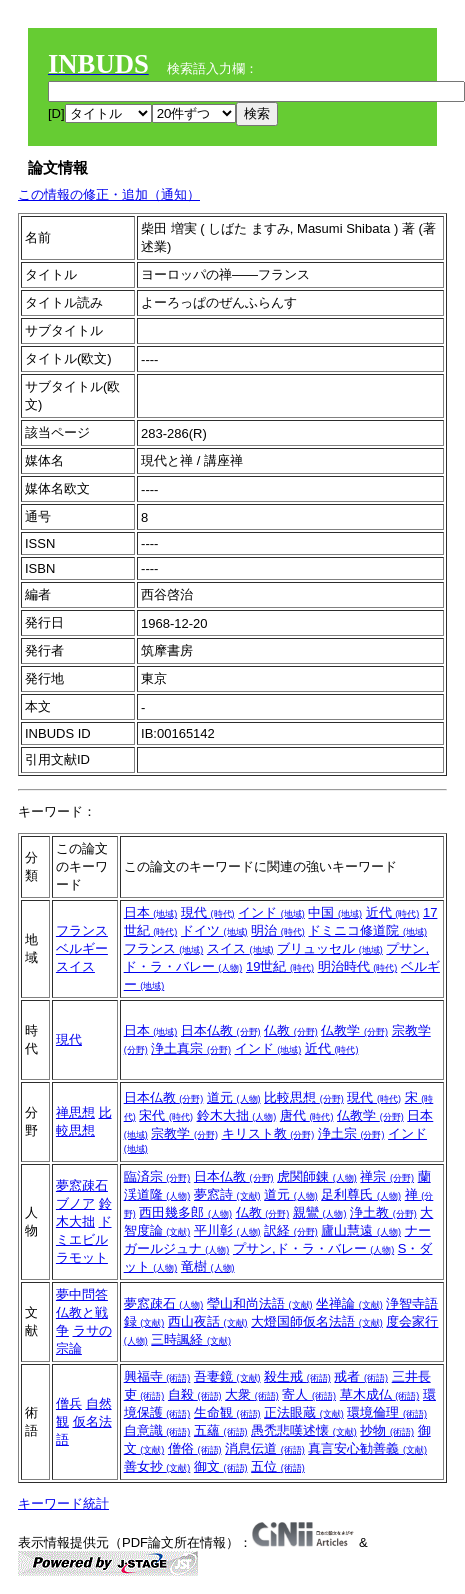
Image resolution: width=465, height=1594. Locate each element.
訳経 (291, 1230)
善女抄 (157, 1466)
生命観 (227, 1412)
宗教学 (184, 1133)
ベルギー (82, 948)
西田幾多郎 (185, 1212)
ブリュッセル (330, 948)
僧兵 (69, 1403)
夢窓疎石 (82, 1185)
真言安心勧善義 (367, 1448)
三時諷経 (191, 1339)
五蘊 (221, 1430)
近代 (393, 912)
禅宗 (387, 1176)
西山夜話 (208, 1321)
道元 (234, 1097)
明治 (278, 930)
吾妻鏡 (227, 1376)
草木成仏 (380, 1394)
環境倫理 (387, 1412)
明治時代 (358, 966)
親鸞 (320, 1212)
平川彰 (227, 1230)
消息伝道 (265, 1448)
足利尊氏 (361, 1194)
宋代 (166, 1115)
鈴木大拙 (237, 1115)
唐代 (307, 1115)
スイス (75, 966)
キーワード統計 (63, 1503)
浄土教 (383, 1212)
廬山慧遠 (361, 1230)
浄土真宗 (191, 1048)
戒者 (361, 1376)
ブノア (75, 1203)
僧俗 (195, 1448)
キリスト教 (268, 1133)
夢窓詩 (227, 1194)
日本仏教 (221, 1030)
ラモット (82, 1257)
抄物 (387, 1430)
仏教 (291, 1030)
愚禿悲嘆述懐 (304, 1430)
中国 (335, 912)
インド (271, 912)
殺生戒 (297, 1376)
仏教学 (354, 1030)
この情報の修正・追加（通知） (109, 194)
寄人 (309, 1394)
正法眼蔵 (304, 1412)
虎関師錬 (317, 1176)
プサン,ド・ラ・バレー (313, 1248)
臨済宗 (157, 1176)
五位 (278, 1466)
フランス (82, 930)
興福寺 (157, 1376)
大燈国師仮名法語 (317, 1321)
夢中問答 (82, 1294)
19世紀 (280, 966)
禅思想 (75, 1112)
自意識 (157, 1430)
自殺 (195, 1394)
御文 (221, 1466)
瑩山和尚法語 (260, 1303)
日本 (151, 912)
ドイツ (214, 930)
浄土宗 (351, 1133)
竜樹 (208, 1266)
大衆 (252, 1394)
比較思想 (304, 1097)
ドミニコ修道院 (367, 930)
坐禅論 (349, 1303)
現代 (208, 912)
